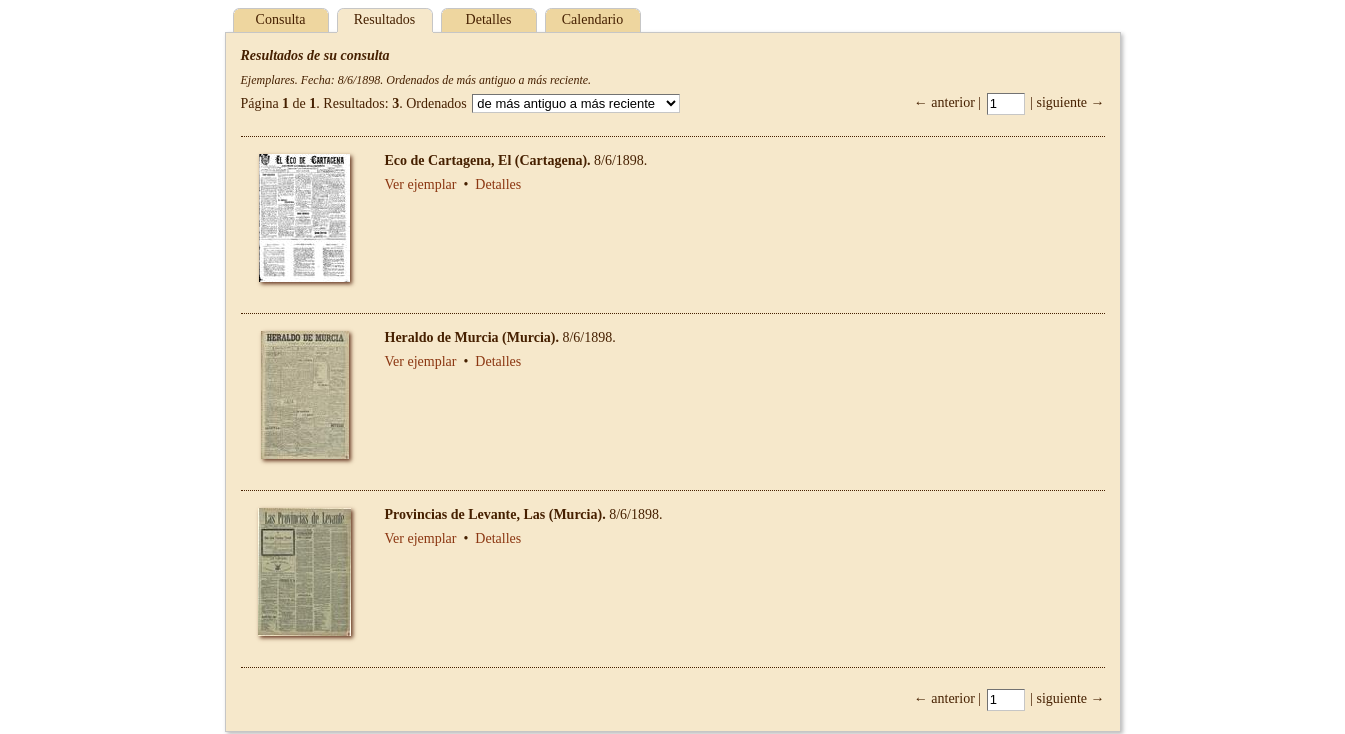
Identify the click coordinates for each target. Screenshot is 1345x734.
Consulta (281, 19)
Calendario (592, 19)
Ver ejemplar (421, 184)
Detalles (489, 19)
